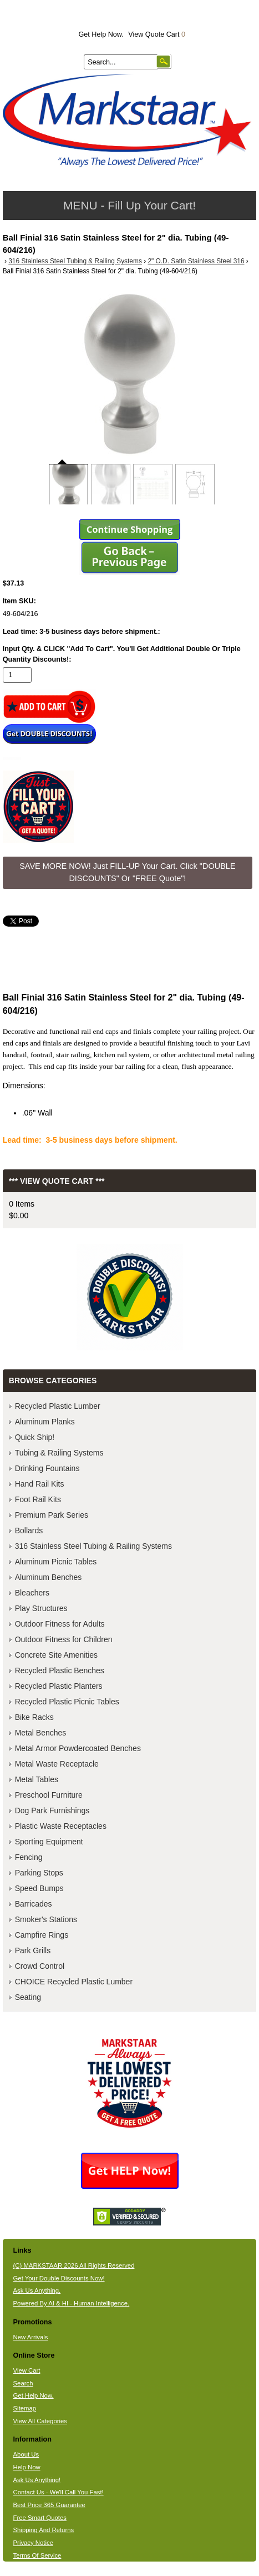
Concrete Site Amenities (56, 1654)
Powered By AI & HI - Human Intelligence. (71, 2303)
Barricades (33, 1903)
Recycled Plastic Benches (59, 1670)
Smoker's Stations (46, 1919)
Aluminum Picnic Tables (56, 1561)
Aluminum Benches (48, 1577)
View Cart (26, 2370)
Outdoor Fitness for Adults (60, 1623)
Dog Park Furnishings (52, 1810)
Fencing (29, 1857)
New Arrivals (30, 2337)
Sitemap (25, 2408)
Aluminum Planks (45, 1421)
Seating (28, 1997)
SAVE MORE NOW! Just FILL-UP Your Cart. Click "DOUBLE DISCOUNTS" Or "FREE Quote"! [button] (127, 872)
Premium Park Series (51, 1514)
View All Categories (40, 2421)
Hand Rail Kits (39, 1483)
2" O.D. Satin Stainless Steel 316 (196, 261)
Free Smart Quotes (40, 2517)
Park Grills (33, 1950)
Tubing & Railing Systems (59, 1452)
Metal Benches (41, 1732)
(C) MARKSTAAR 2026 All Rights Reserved (74, 2265)
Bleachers (32, 1592)
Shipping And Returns (43, 2530)
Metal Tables (36, 1779)
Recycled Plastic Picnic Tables (67, 1701)
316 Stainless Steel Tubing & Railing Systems (75, 261)
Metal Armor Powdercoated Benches (78, 1748)
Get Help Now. (101, 34)
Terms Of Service (37, 2555)
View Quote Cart (156, 34)
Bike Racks (34, 1717)
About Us (26, 2454)
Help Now (26, 2467)
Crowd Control (39, 1966)
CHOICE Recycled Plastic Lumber (74, 1981)
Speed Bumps (39, 1888)
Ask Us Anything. (37, 2290)
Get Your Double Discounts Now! (59, 2278)
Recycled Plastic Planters (59, 1686)
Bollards (29, 1530)
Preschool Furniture (49, 1794)
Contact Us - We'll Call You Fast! (58, 2492)
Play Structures (41, 1608)
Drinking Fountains (47, 1468)
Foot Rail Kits (38, 1499)
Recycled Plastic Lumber (57, 1406)
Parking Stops (39, 1872)
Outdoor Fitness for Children (64, 1639)
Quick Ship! (35, 1437)
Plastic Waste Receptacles (60, 1826)
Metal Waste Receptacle (57, 1763)
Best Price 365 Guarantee (49, 2505)
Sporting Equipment (49, 1841)
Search (23, 2383)
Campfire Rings (41, 1934)
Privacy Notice (33, 2542)
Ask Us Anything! (37, 2480)
